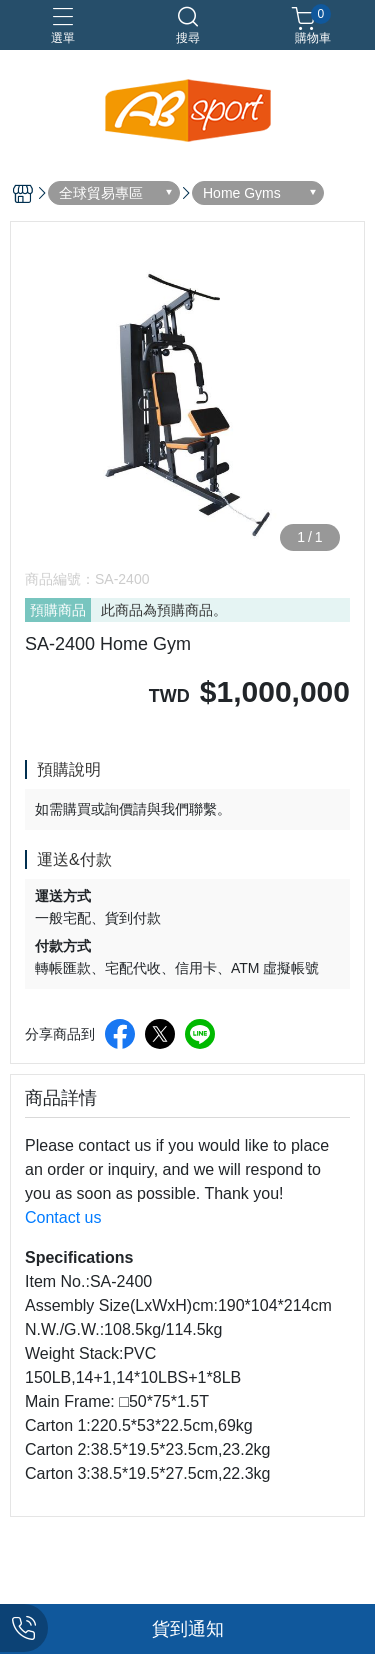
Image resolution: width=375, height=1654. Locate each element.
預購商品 (58, 610)
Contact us (63, 1217)
